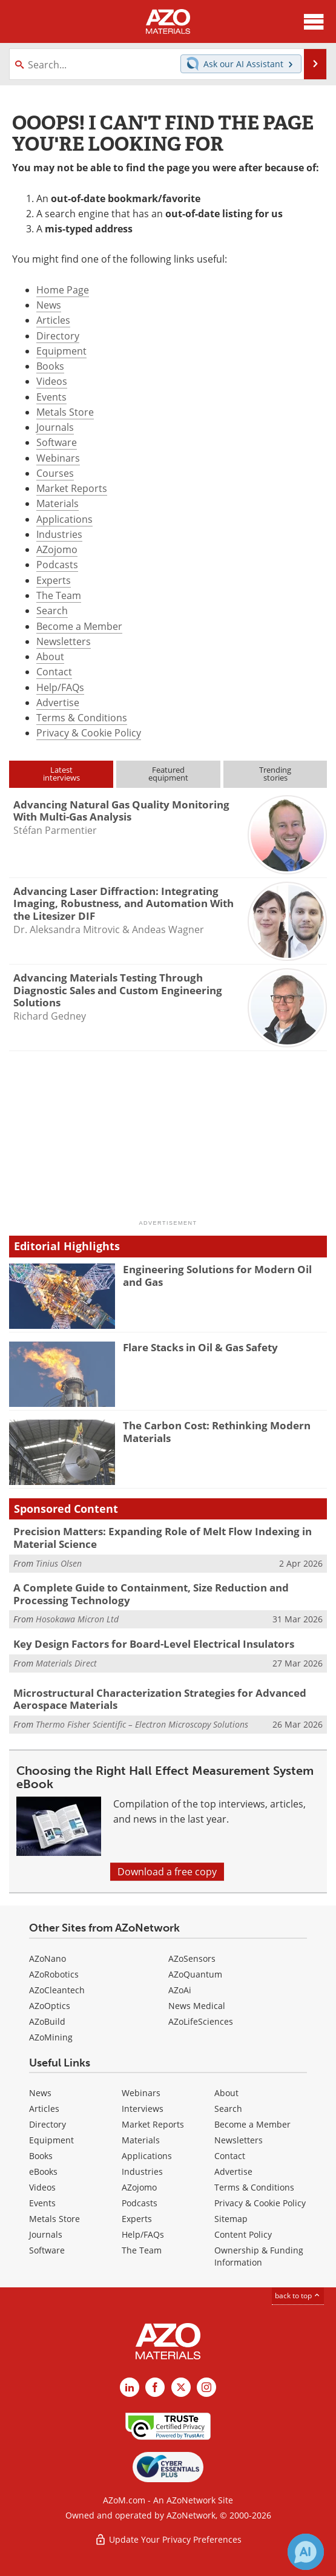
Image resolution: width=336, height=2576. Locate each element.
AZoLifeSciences (200, 2021)
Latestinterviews (61, 773)
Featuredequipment (168, 773)
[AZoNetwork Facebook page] (155, 2387)
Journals (55, 427)
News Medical (196, 2005)
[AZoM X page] (181, 2387)
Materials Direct (66, 1663)
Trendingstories (275, 773)
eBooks (43, 2171)
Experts (53, 580)
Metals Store (65, 412)
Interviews (142, 2108)
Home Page (62, 290)
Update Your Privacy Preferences (168, 2539)
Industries (59, 534)
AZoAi (179, 1990)
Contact (54, 671)
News (48, 305)
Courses (55, 473)
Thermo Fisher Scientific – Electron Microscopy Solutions (142, 1724)
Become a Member (79, 626)
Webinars (58, 458)
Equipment (61, 351)
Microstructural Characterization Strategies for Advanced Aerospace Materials (159, 1699)
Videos (51, 381)
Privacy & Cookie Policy (88, 732)
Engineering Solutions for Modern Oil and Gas (217, 1275)
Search (52, 610)
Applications (64, 519)
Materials (57, 503)
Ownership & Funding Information (258, 2256)
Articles (53, 320)
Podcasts (57, 564)
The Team (58, 595)
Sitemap (231, 2218)
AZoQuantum (195, 1974)
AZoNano (47, 1958)
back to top (298, 2295)
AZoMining (51, 2037)
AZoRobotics (54, 1974)
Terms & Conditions (81, 717)
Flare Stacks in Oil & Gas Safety (200, 1347)
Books (50, 366)
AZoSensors (192, 1958)
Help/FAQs (60, 687)
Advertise (57, 702)
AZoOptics (49, 2005)
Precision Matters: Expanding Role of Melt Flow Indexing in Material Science (162, 1537)
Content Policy (243, 2234)
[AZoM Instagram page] (206, 2387)
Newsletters (63, 641)
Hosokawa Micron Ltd (77, 1619)
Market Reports (71, 488)
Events (51, 397)
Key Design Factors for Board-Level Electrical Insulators (153, 1644)
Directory (57, 335)
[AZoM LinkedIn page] (129, 2387)
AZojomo (56, 549)
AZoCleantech (57, 1990)
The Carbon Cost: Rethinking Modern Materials (217, 1431)
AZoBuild (47, 2021)
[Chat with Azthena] (306, 2552)
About (50, 656)
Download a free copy (167, 1871)
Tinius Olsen (59, 1563)
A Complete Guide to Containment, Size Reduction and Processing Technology (151, 1594)
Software (56, 442)
